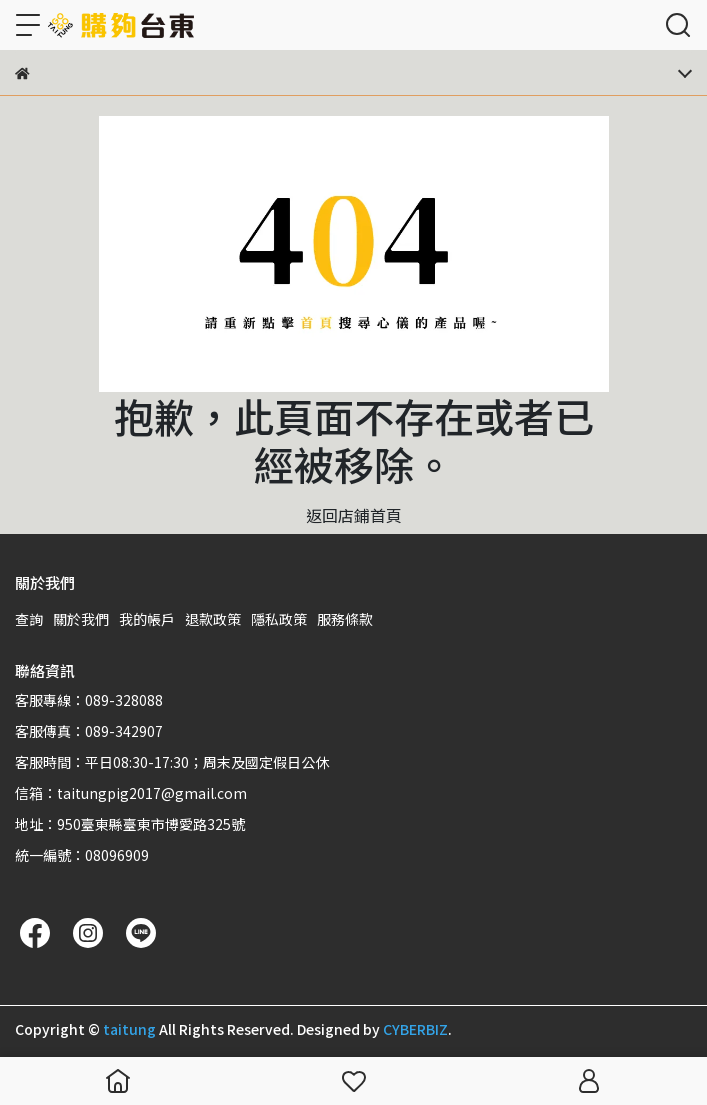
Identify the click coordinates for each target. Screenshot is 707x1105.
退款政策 (213, 619)
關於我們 (81, 619)
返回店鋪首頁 (354, 515)
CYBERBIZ (415, 1029)
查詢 (29, 619)
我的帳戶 (147, 619)
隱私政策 (279, 619)
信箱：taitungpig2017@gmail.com (131, 793)
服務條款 (345, 619)
